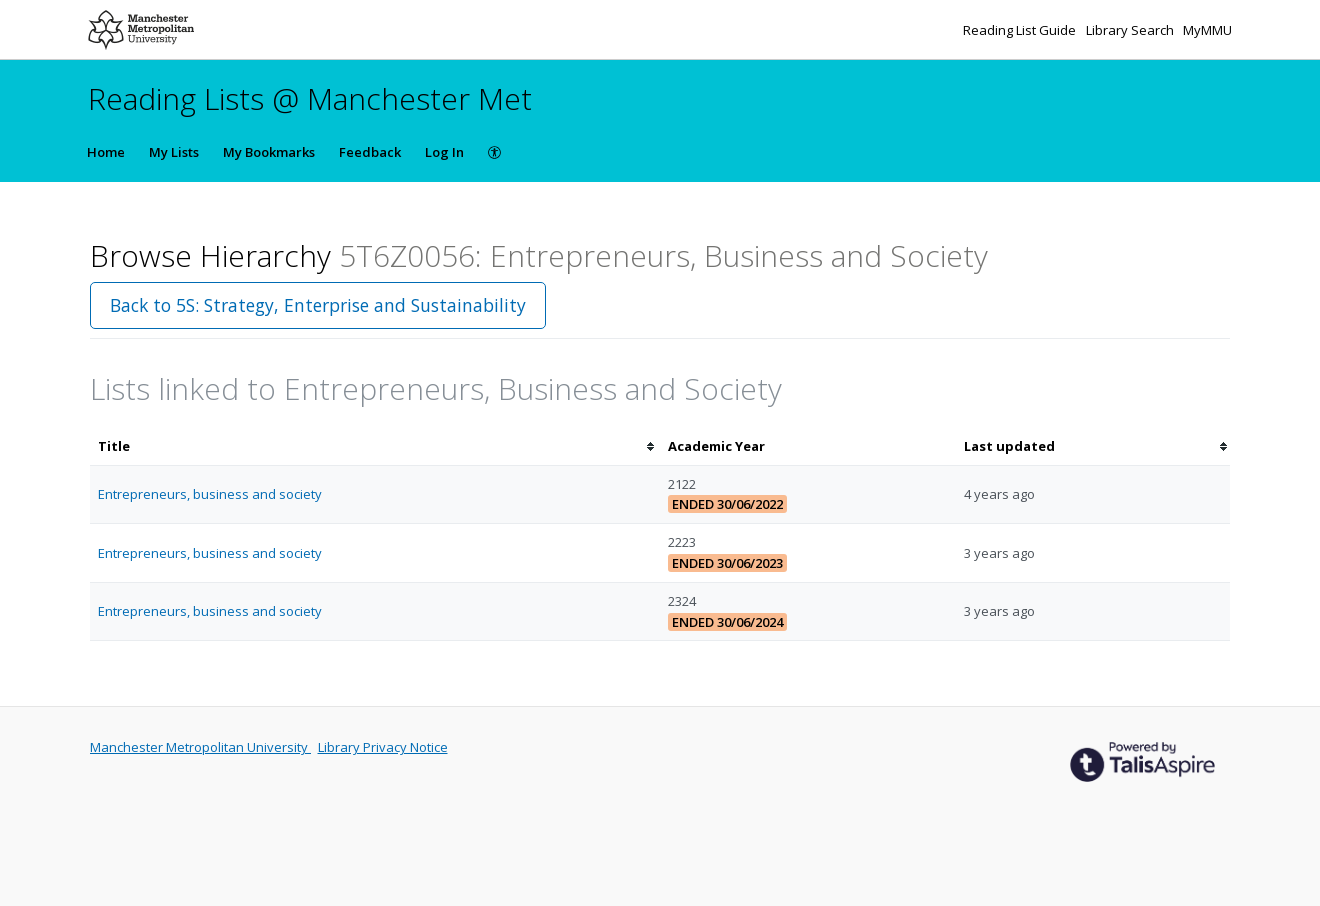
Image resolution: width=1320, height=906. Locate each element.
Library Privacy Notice (383, 747)
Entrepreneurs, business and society (210, 494)
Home (106, 152)
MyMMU (1207, 30)
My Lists (174, 152)
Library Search (1131, 30)
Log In (444, 152)
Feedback (370, 152)
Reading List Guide (1021, 30)
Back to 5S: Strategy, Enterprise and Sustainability (318, 305)
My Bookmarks (269, 152)
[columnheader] (375, 446)
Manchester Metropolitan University (200, 747)
